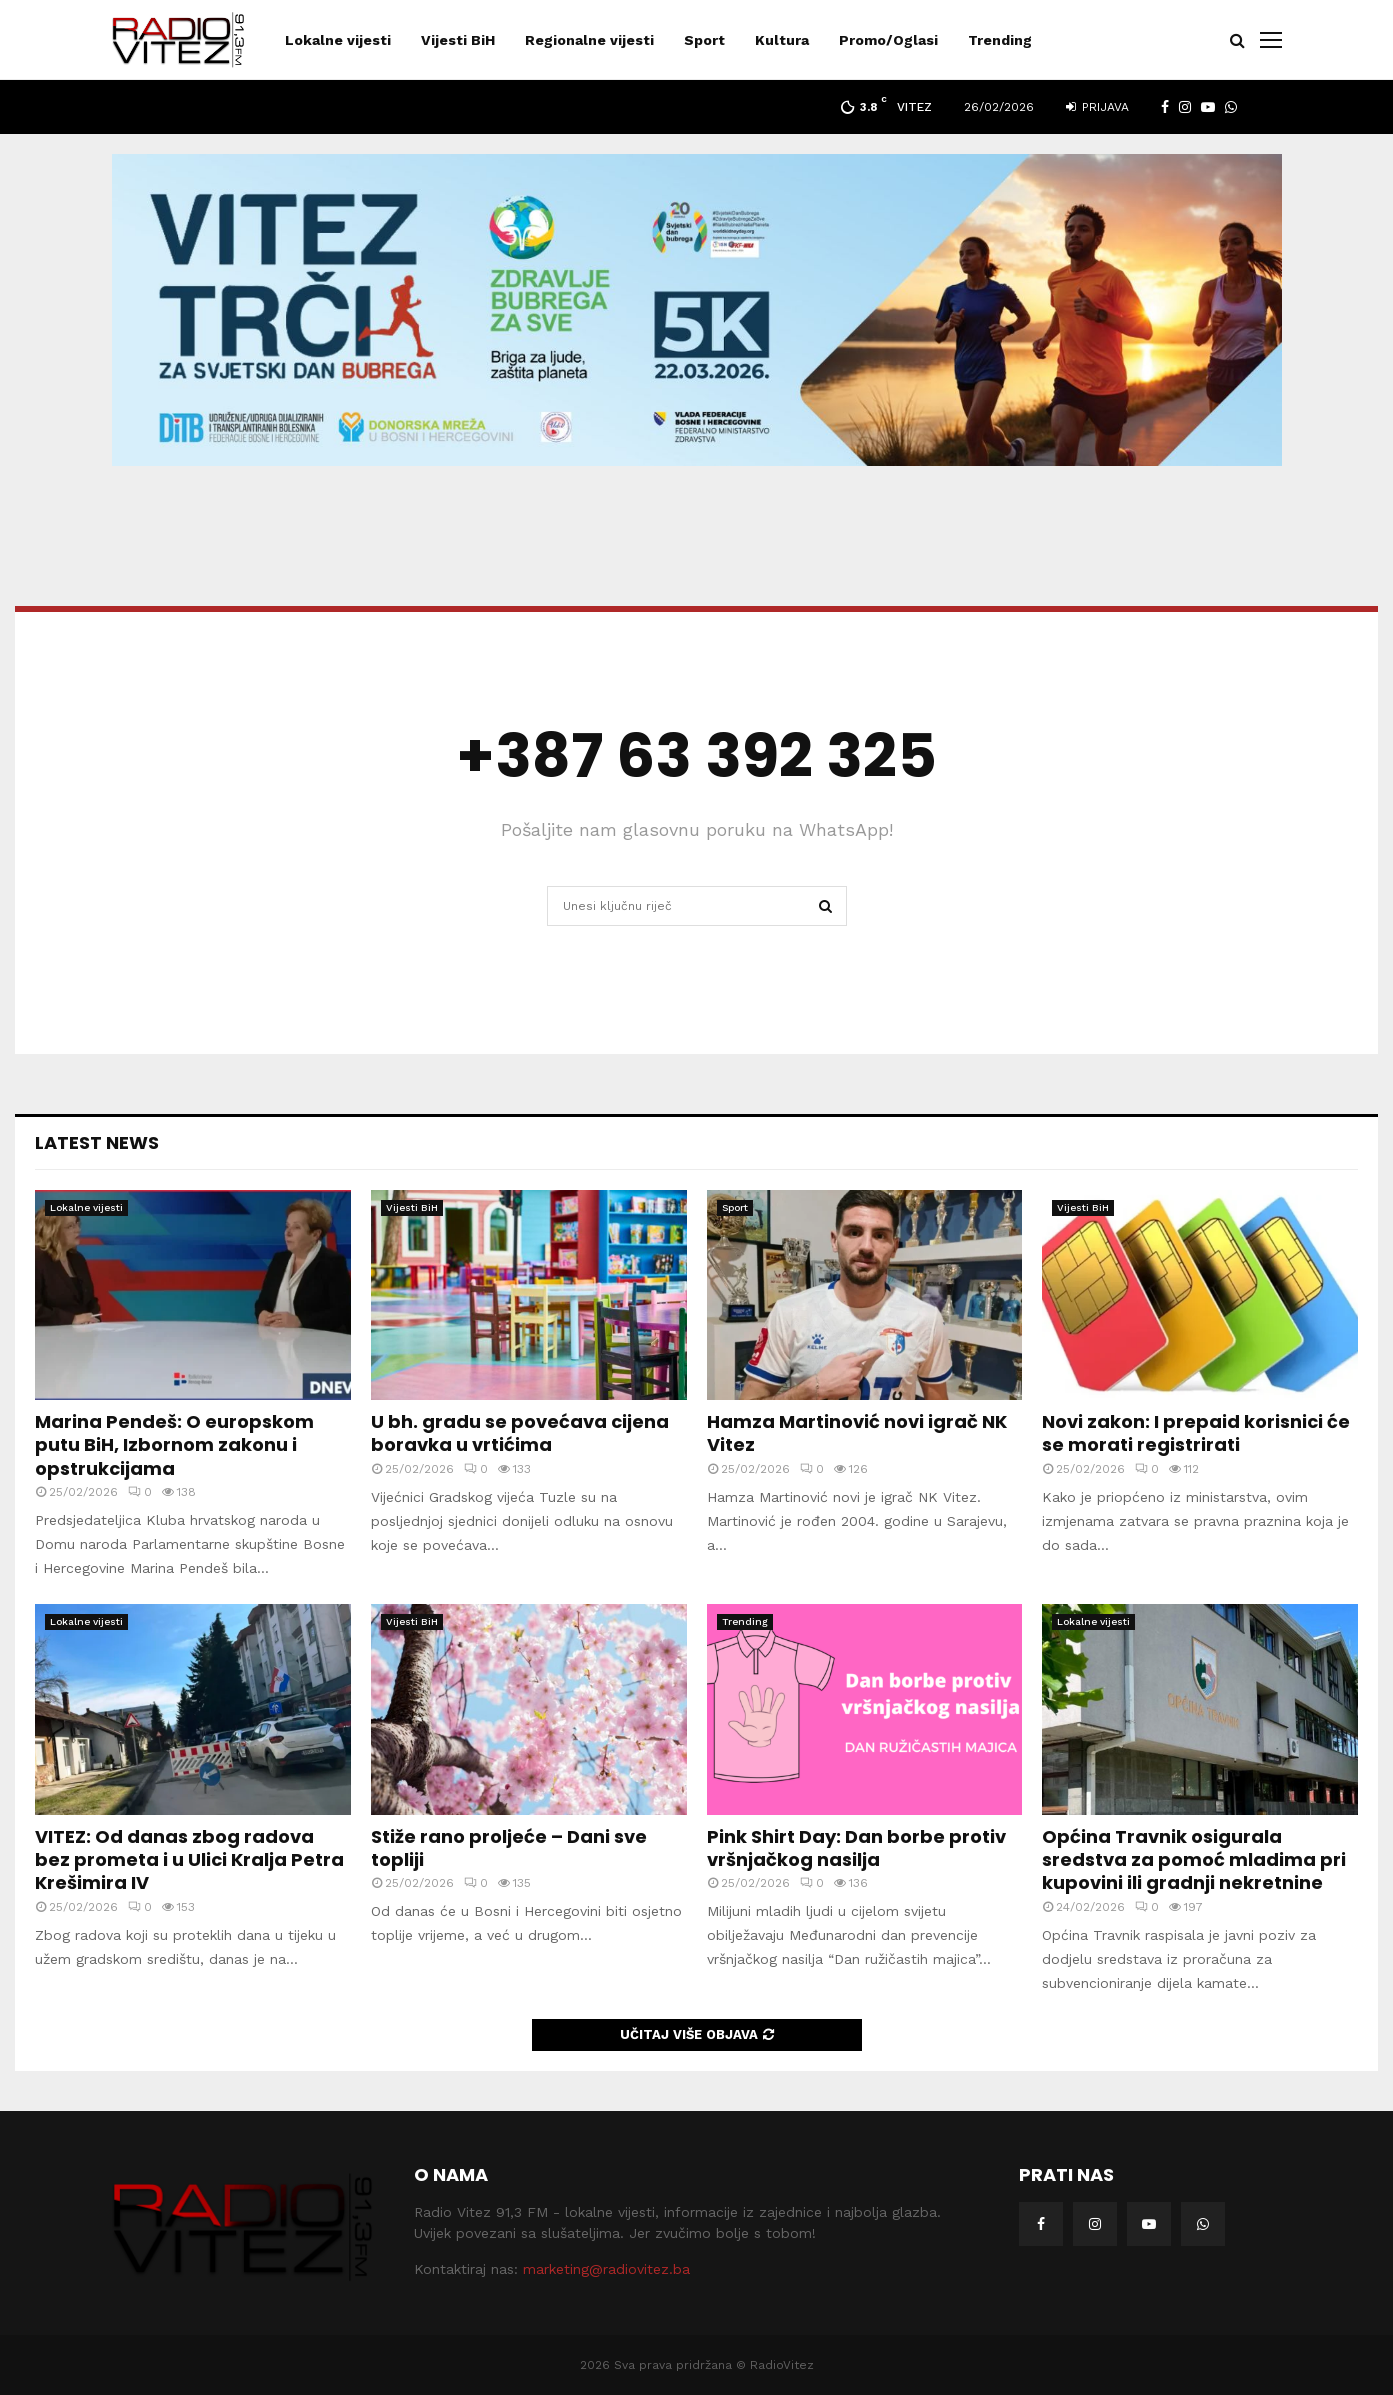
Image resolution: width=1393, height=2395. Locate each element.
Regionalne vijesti (589, 40)
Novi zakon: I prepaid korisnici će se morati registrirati (1196, 1433)
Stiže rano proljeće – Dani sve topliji (509, 1848)
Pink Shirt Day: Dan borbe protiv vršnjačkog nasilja (856, 1848)
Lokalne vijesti (338, 40)
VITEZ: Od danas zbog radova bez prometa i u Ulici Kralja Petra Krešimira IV (189, 1860)
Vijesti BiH (458, 40)
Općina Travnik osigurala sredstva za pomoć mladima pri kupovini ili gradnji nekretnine (1194, 1860)
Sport (704, 40)
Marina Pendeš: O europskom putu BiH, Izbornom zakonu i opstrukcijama (174, 1445)
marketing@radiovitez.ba (606, 2269)
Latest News (97, 1142)
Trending (1000, 40)
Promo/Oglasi (888, 40)
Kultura (782, 40)
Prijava (1097, 107)
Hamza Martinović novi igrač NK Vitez (857, 1433)
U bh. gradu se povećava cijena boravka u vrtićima (520, 1433)
